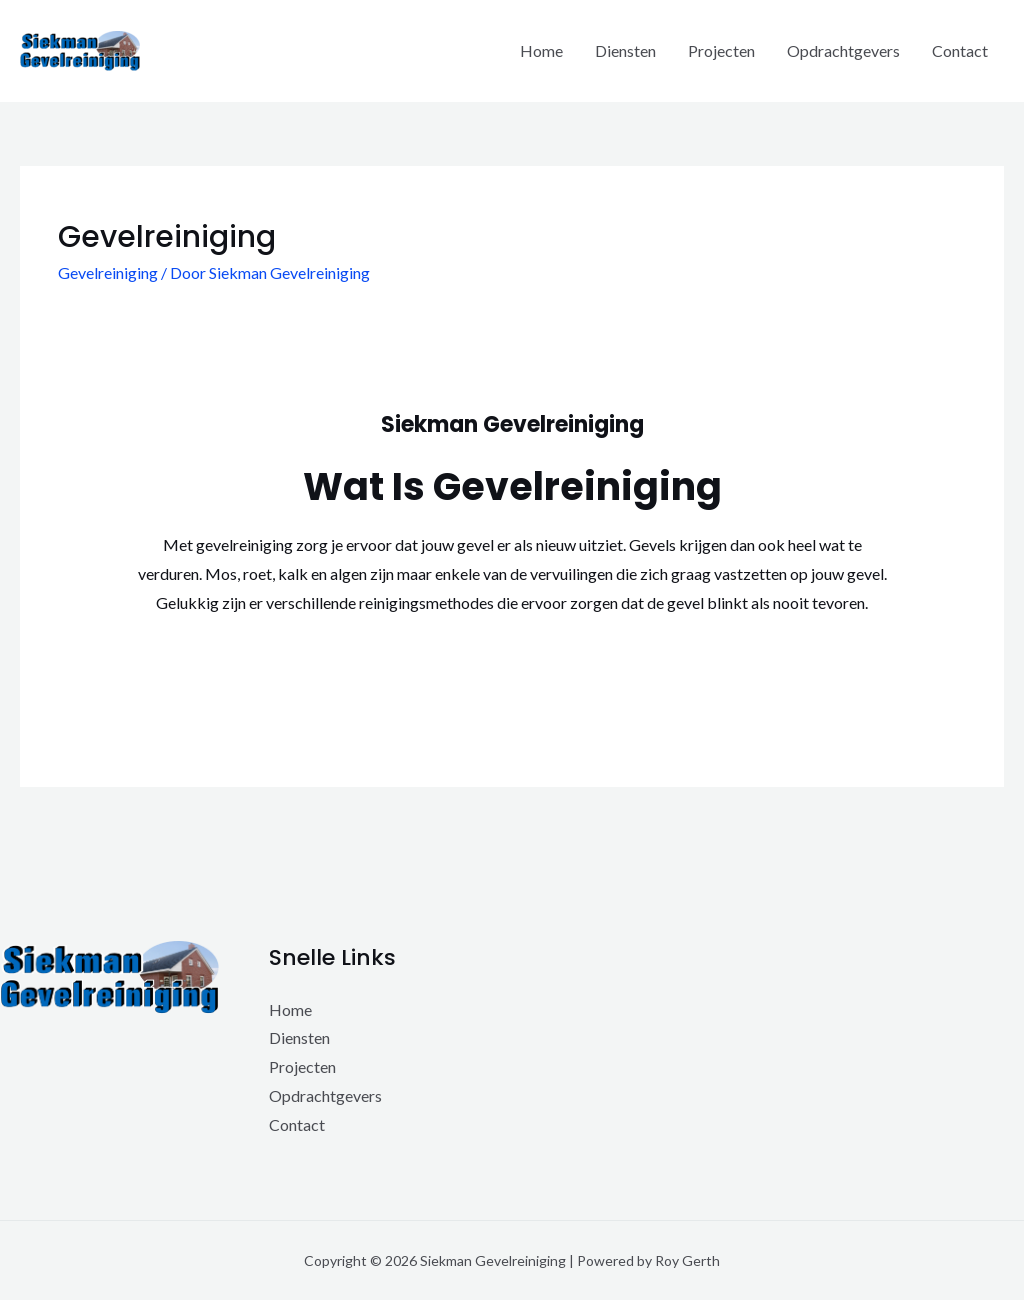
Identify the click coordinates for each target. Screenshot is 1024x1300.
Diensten (625, 50)
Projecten (721, 50)
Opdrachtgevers (843, 50)
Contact (960, 50)
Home (541, 50)
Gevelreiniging (108, 272)
